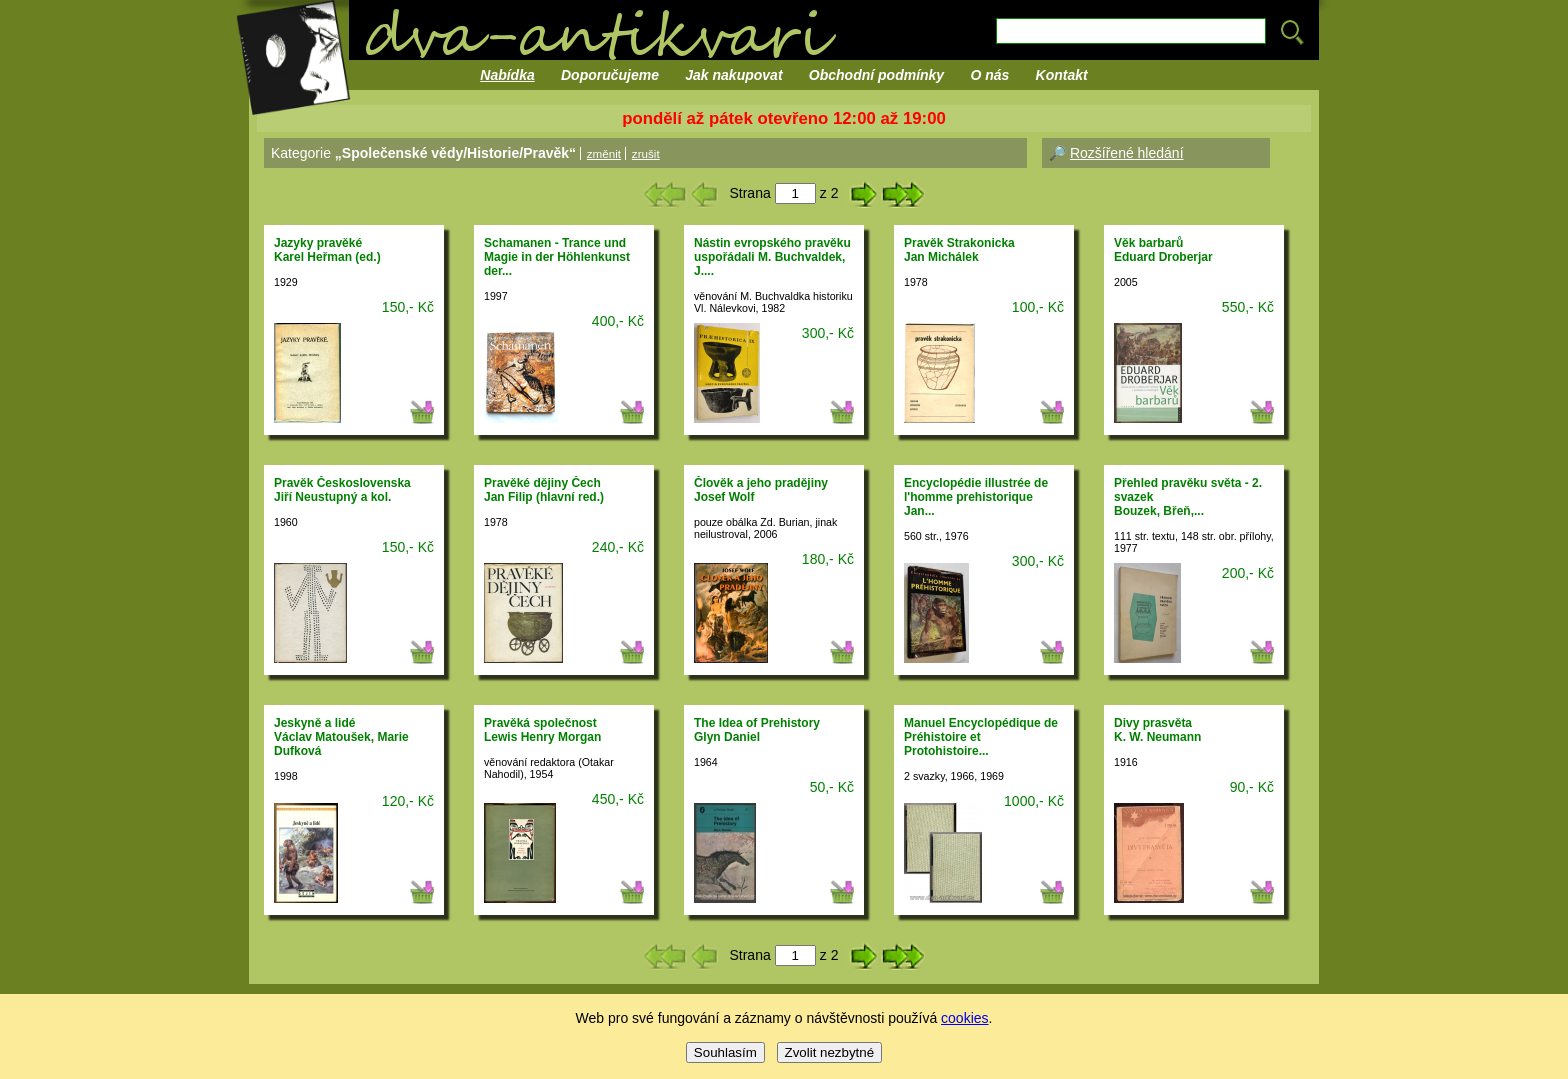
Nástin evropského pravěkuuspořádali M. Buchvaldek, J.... (772, 257)
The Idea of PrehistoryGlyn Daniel (757, 730)
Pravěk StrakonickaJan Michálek (959, 250)
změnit (604, 153)
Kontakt (1062, 75)
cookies (964, 1018)
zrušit (646, 153)
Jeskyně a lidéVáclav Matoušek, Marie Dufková (341, 737)
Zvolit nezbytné (830, 1052)
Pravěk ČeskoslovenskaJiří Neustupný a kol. (342, 490)
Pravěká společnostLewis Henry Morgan (542, 730)
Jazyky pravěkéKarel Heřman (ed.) (327, 250)
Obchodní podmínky (876, 75)
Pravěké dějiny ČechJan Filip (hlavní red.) (544, 490)
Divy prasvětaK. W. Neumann (1157, 730)
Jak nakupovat (733, 75)
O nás (989, 75)
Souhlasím (725, 1052)
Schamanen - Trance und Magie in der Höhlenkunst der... (557, 257)
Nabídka (507, 75)
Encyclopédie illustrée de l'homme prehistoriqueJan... (976, 497)
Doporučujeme (610, 75)
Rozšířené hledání (1127, 153)
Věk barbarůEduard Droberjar (1163, 250)
